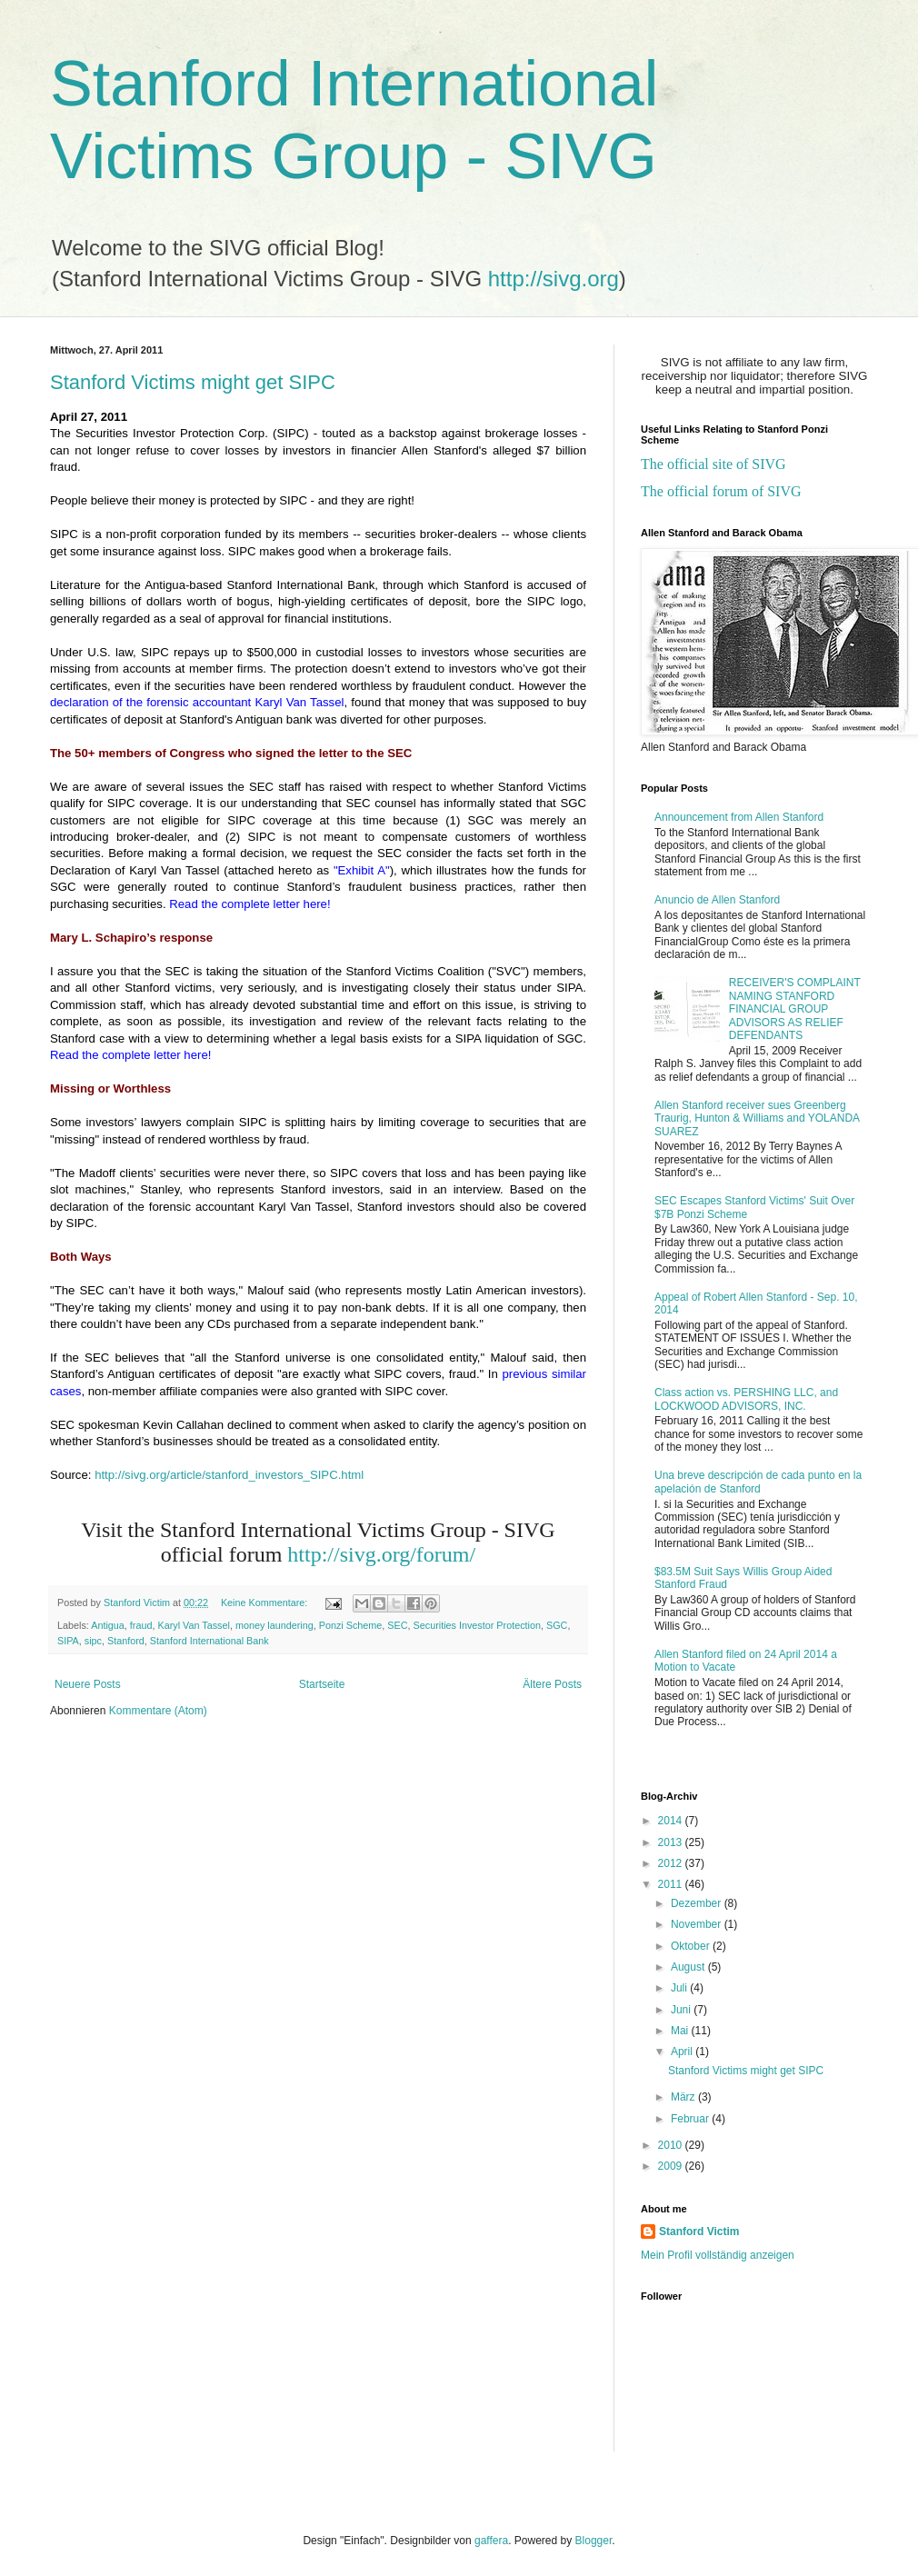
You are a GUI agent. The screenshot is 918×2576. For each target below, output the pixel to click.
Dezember (697, 1903)
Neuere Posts (88, 1684)
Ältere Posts (552, 1684)
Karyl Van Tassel (193, 1625)
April (683, 2051)
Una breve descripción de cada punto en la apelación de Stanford (758, 1481)
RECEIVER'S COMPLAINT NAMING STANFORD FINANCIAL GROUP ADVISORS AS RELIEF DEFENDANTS (795, 1009)
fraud (141, 1625)
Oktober (692, 1946)
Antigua (108, 1625)
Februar (691, 2118)
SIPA (68, 1640)
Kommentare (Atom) (158, 1710)
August (689, 1967)
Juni (682, 2009)
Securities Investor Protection (477, 1625)
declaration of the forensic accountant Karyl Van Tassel (197, 702)
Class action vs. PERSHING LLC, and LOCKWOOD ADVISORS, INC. (746, 1399)
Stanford (126, 1640)
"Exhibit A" (362, 870)
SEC (397, 1625)
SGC (556, 1625)
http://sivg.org (553, 278)
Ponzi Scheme (351, 1625)
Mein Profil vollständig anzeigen (717, 2255)
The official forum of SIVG (721, 491)
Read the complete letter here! (249, 904)
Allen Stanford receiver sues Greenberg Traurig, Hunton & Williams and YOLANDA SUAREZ (756, 1118)
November (697, 1924)
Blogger (594, 2540)
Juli (680, 1988)
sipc (93, 1640)
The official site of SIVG (713, 464)
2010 (671, 2145)
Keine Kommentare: (265, 1602)
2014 (671, 1820)
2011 (671, 1884)
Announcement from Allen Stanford (738, 817)
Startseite (322, 1684)
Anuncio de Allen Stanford (717, 900)
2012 (671, 1863)
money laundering (274, 1625)
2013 (671, 1842)
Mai (681, 2030)
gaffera (491, 2540)
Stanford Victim (699, 2231)
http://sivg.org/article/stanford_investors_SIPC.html (229, 1475)
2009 (671, 2166)
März (684, 2097)
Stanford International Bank (209, 1640)
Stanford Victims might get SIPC (192, 382)
